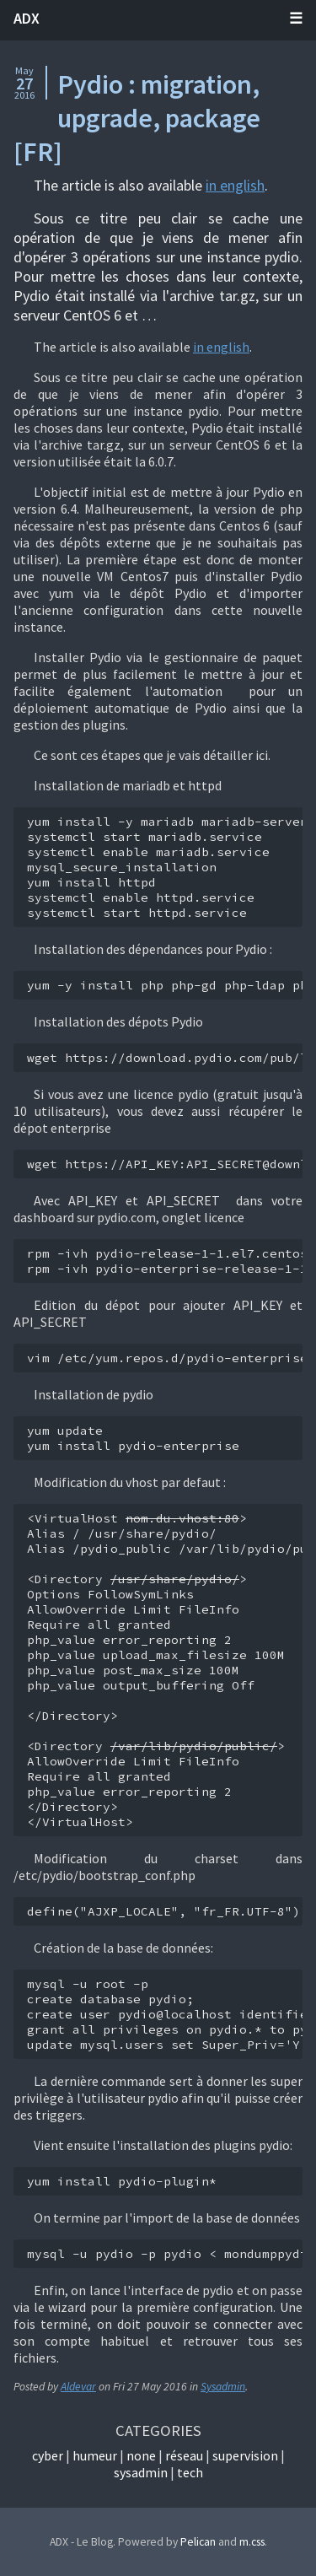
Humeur (94, 2455)
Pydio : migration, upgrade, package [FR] (136, 118)
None (141, 2455)
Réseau (184, 2455)
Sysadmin (223, 2386)
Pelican (198, 2542)
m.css (252, 2542)
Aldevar (78, 2386)
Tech (190, 2472)
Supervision (245, 2455)
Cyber (47, 2455)
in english (235, 185)
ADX (26, 18)
